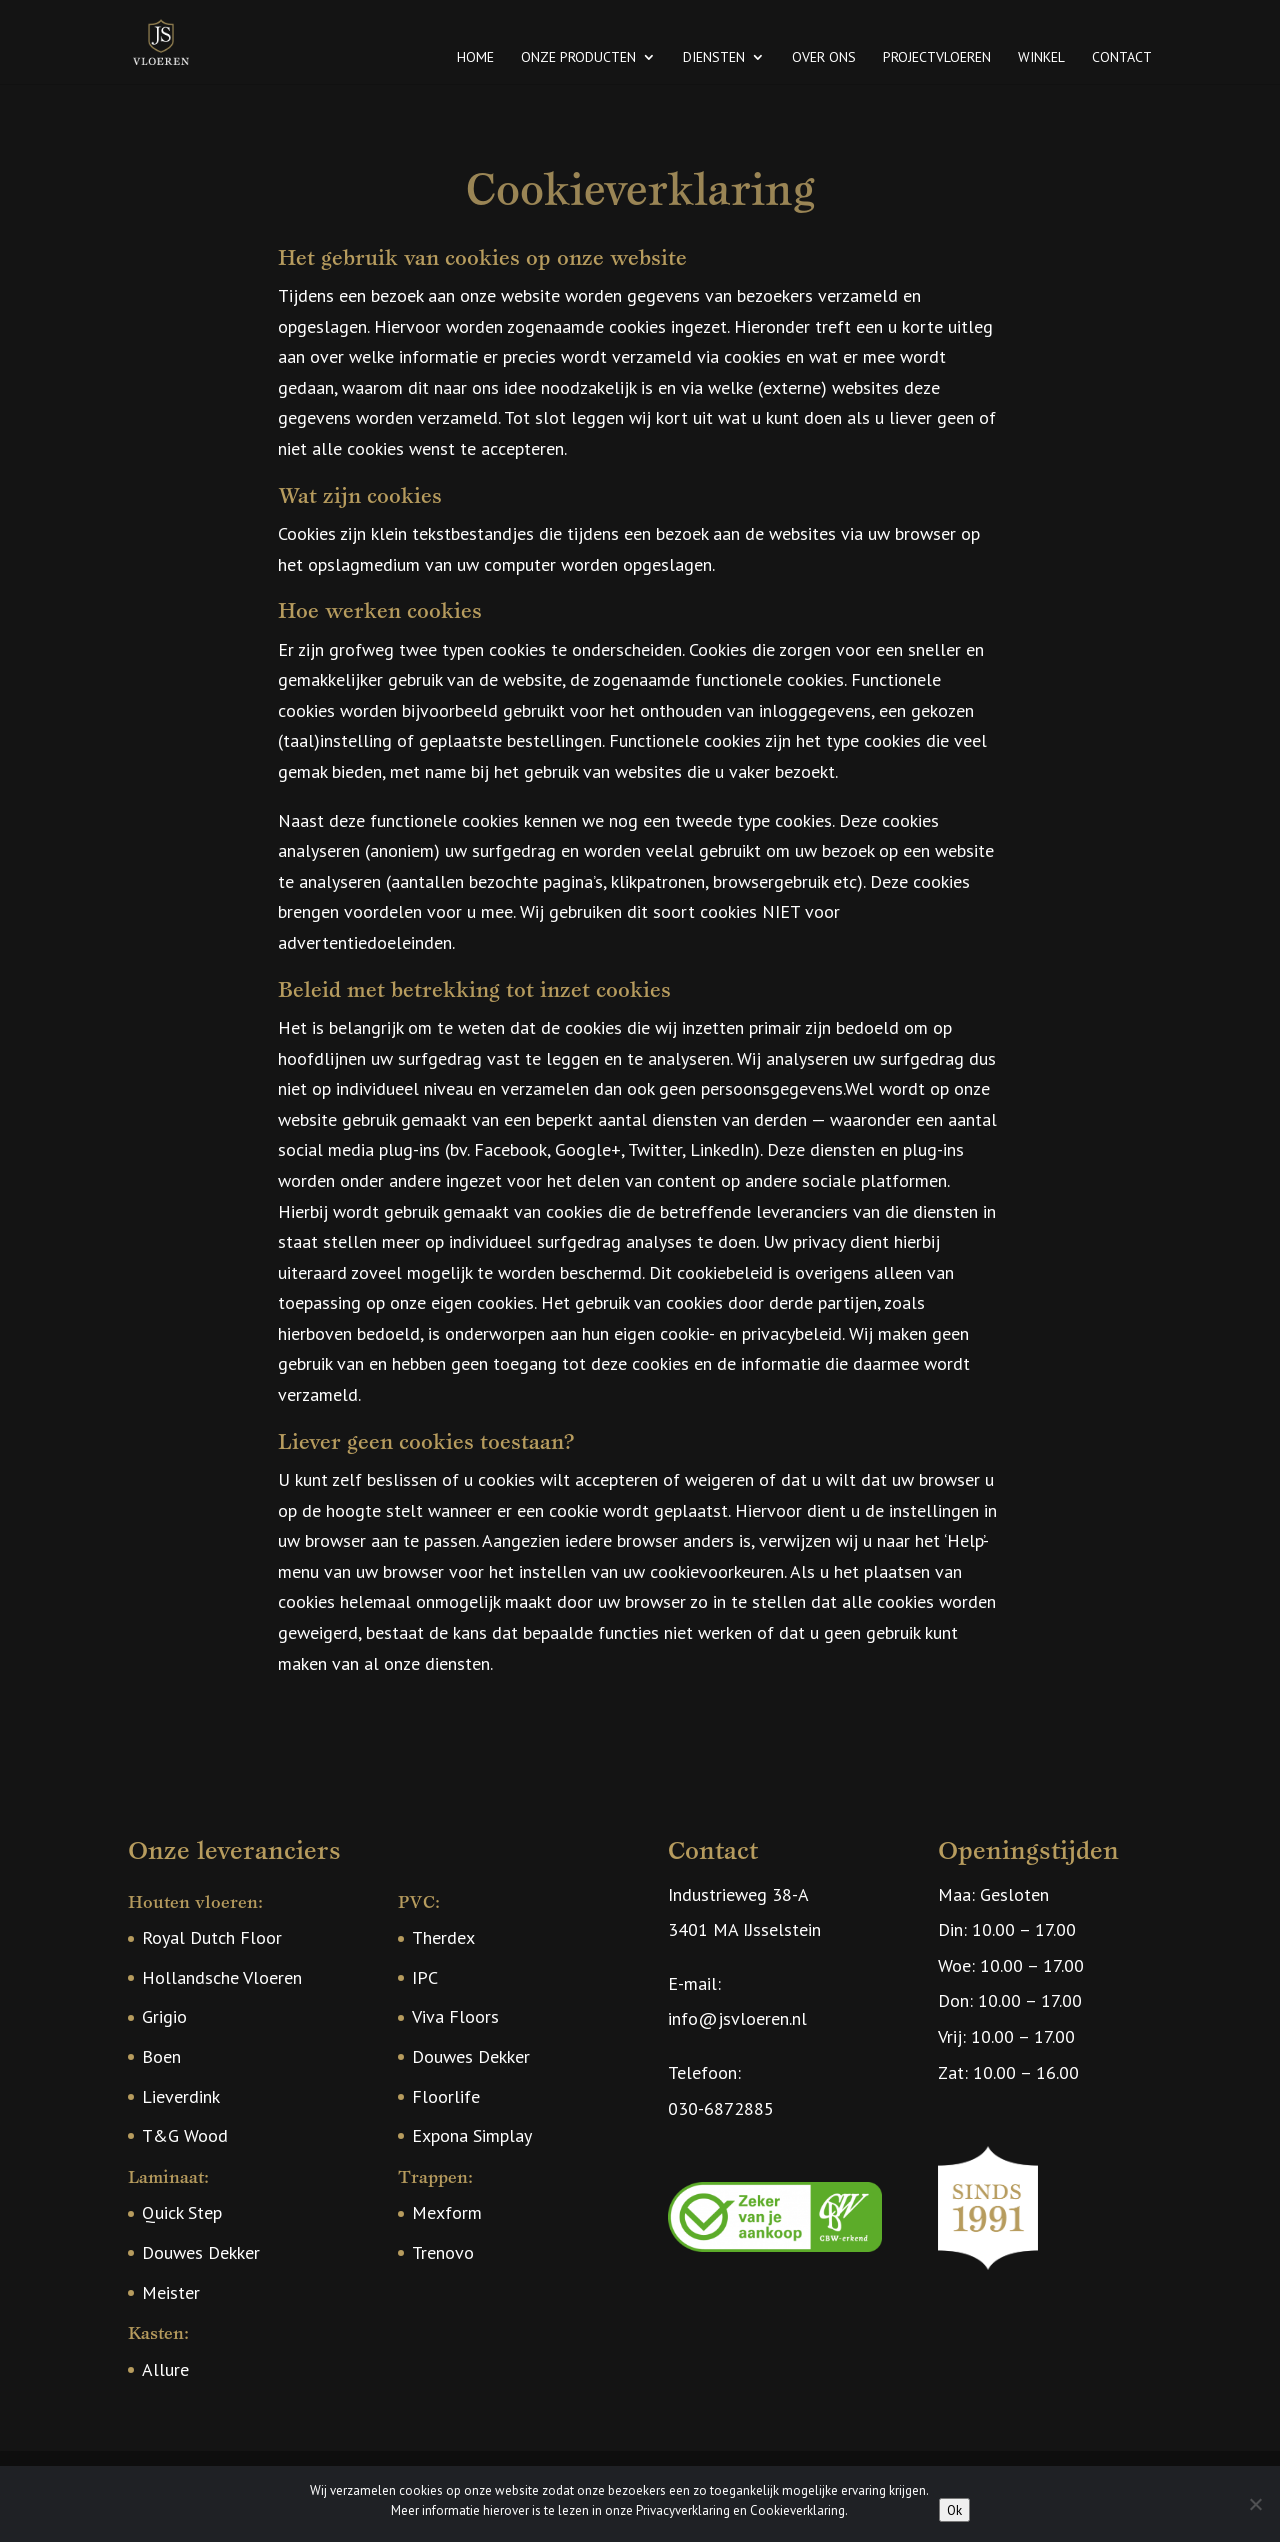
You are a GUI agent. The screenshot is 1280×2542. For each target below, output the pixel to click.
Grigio (164, 2016)
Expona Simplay (472, 2135)
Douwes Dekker (201, 2252)
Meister (171, 2292)
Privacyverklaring (683, 2510)
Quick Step (182, 2212)
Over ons (824, 58)
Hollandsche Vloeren (222, 1977)
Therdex (443, 1937)
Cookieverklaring (797, 2510)
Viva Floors (455, 2016)
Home (475, 58)
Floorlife (446, 2096)
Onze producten (578, 58)
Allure (165, 2369)
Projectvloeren (937, 58)
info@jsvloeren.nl (737, 2018)
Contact (1122, 58)
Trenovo (443, 2252)
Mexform (447, 2212)
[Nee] (1255, 2504)
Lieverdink (181, 2096)
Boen (161, 2056)
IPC (425, 1977)
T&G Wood (185, 2135)
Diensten (714, 58)
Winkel (1041, 58)
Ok (954, 2510)
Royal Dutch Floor (212, 1937)
